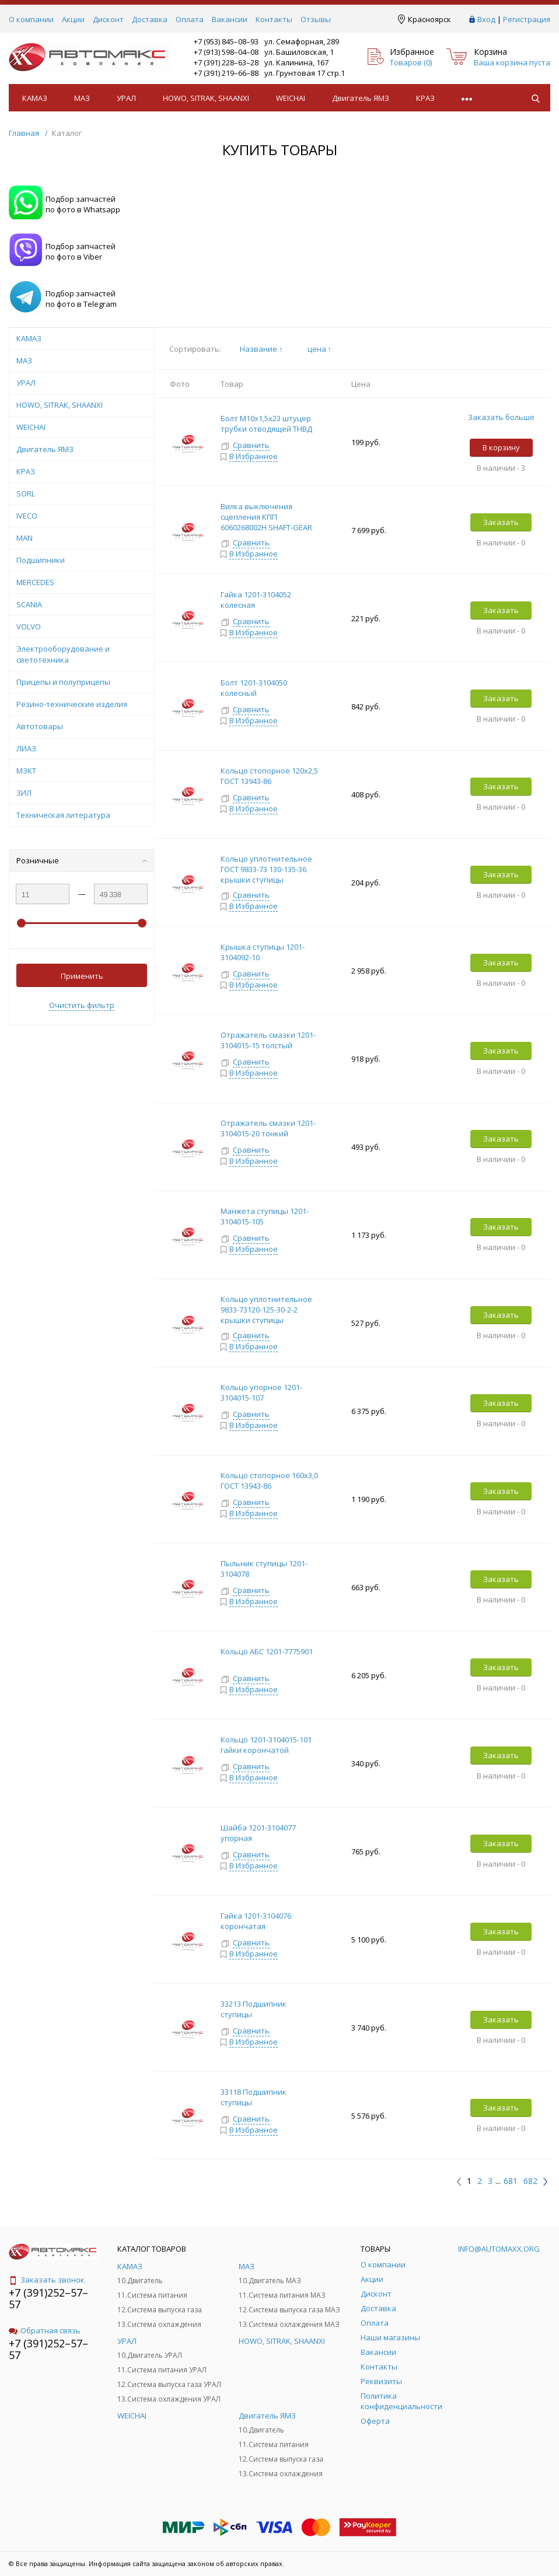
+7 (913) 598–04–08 (226, 52)
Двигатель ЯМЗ (360, 98)
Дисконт (108, 19)
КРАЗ (425, 98)
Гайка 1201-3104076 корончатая (256, 1920)
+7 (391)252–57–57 (48, 2298)
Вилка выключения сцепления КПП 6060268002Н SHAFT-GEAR (266, 517)
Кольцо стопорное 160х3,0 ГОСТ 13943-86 (269, 1480)
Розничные (81, 860)
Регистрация (526, 19)
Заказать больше (501, 417)
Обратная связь (45, 2330)
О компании (31, 19)
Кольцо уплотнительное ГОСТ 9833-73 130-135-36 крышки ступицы (266, 869)
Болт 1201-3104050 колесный (254, 687)
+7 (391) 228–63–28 (226, 62)
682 (530, 2181)
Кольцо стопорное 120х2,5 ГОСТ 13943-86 (269, 775)
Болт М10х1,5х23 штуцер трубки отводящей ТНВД (266, 423)
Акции (73, 19)
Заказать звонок (47, 2279)
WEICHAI (290, 98)
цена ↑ (320, 349)
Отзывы (316, 19)
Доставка (149, 19)
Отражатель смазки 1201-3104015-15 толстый (268, 1040)
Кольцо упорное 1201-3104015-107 (261, 1392)
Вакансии (229, 19)
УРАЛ (126, 98)
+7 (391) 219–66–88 (226, 73)
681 (511, 2181)
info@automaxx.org (499, 2249)
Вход (486, 19)
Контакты (274, 19)
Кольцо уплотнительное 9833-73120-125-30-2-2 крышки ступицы (266, 1309)
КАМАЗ (34, 98)
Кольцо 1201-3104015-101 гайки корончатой (266, 1744)
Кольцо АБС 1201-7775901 (267, 1651)
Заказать (501, 522)
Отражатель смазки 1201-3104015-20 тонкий (268, 1128)
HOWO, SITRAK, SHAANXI (206, 98)
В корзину (501, 447)
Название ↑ (261, 349)
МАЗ (82, 98)
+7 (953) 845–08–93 (226, 41)
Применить (82, 976)
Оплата (190, 19)
